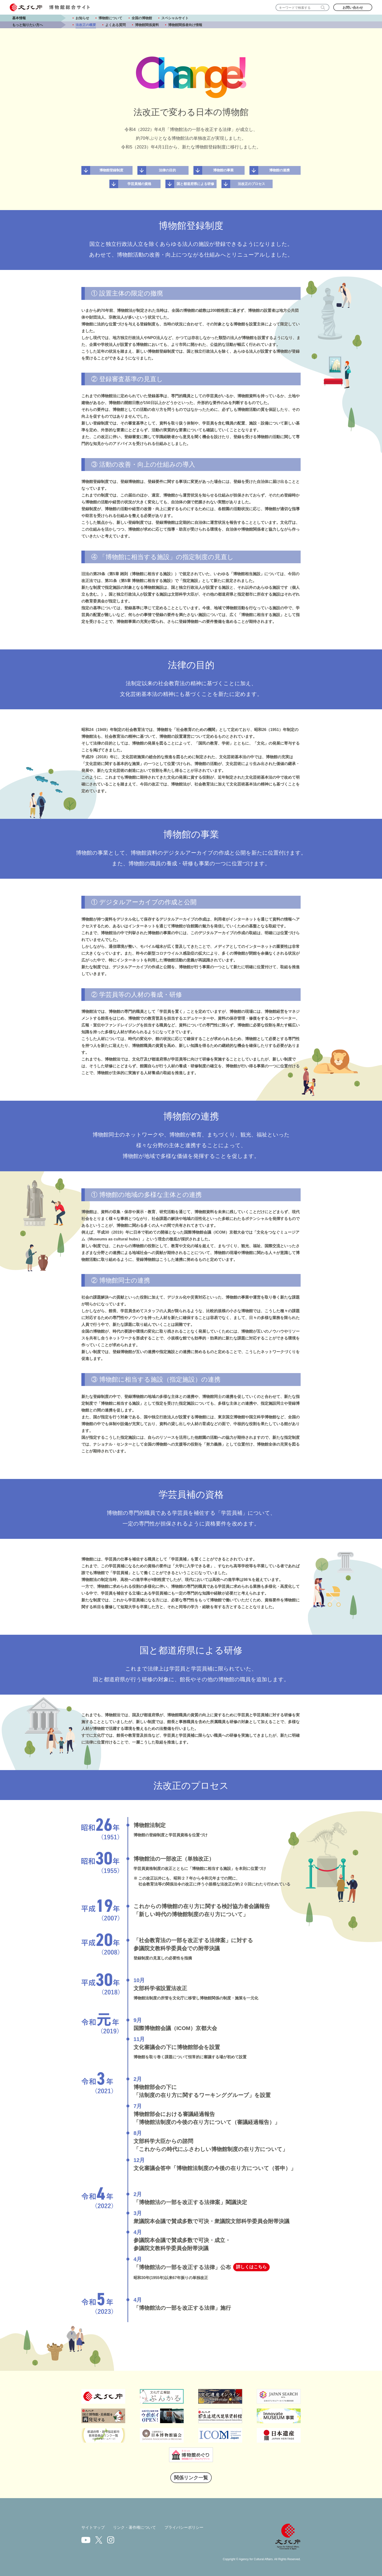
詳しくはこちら (251, 2267)
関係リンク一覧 (191, 2478)
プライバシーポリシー (183, 2527)
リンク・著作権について (134, 2527)
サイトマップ (93, 2527)
